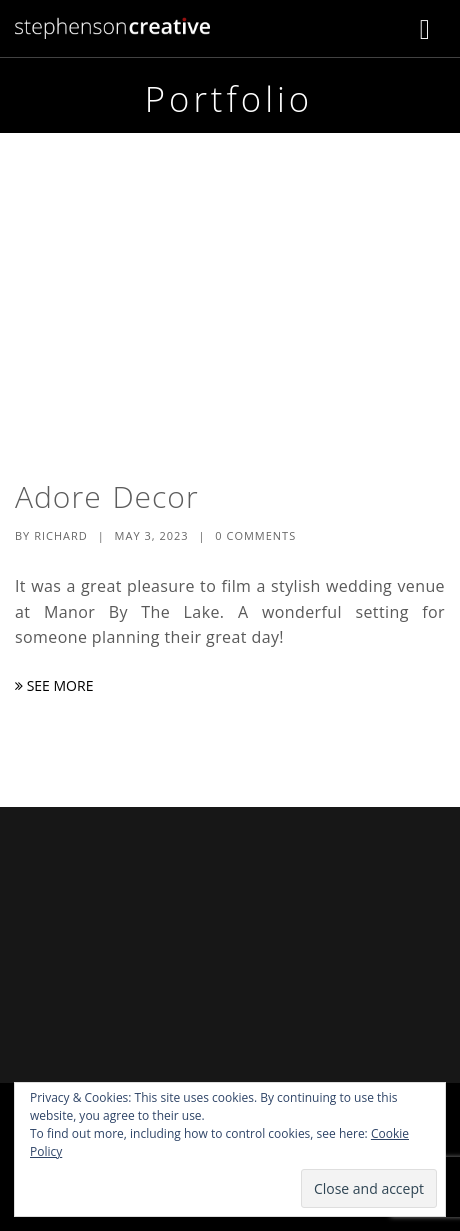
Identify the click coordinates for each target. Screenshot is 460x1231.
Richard (61, 535)
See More (54, 685)
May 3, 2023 (152, 535)
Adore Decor (107, 496)
